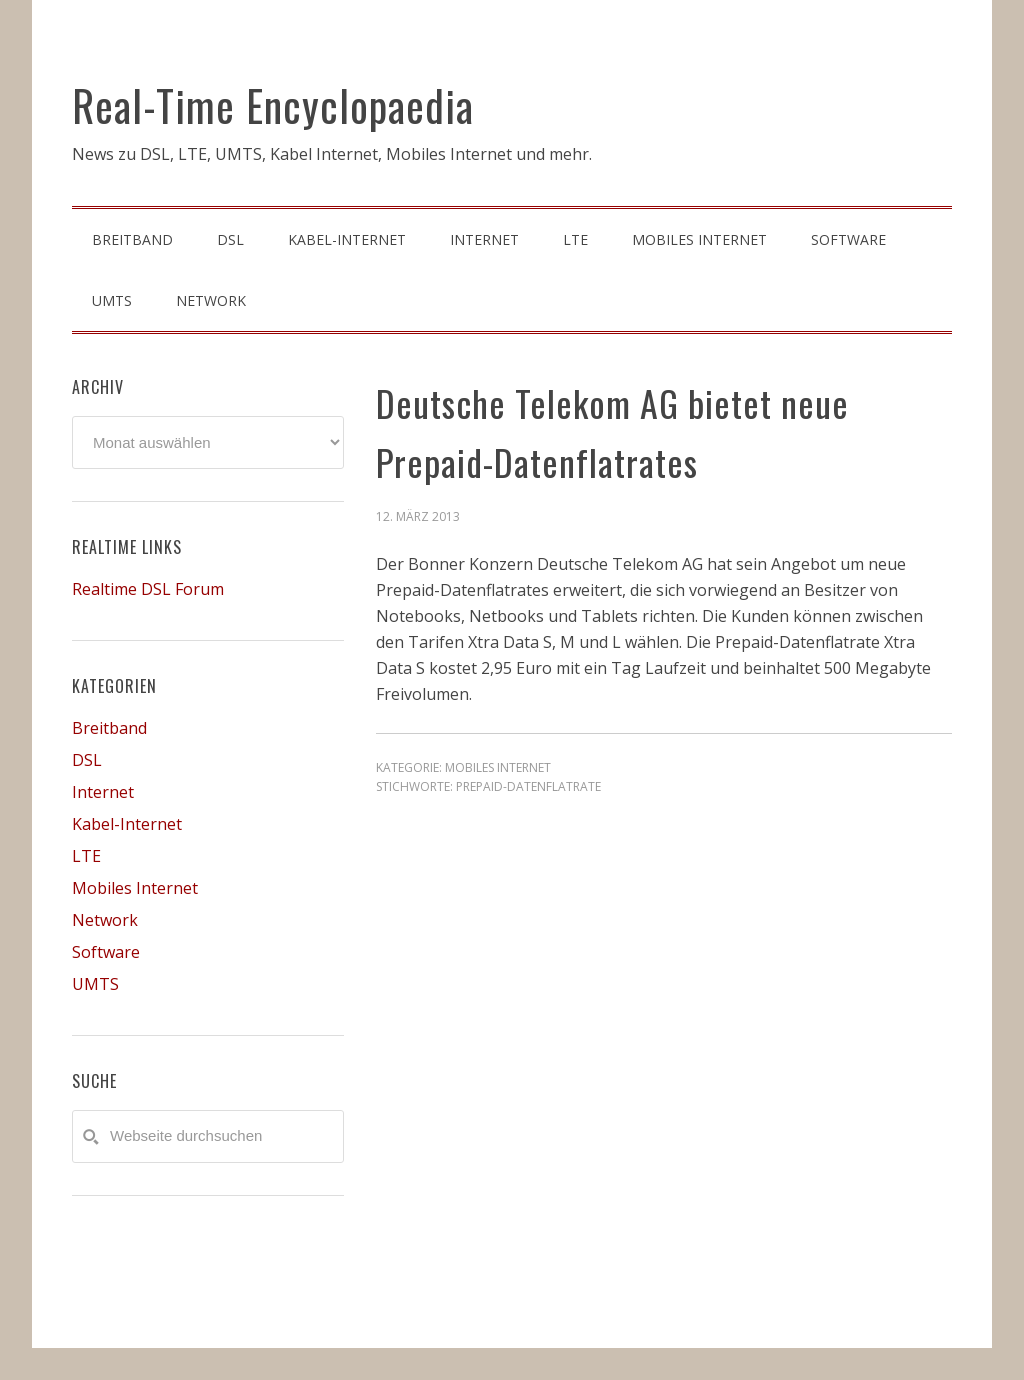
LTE (86, 856)
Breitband (109, 728)
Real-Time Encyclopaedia (273, 105)
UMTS (95, 984)
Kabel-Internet (127, 824)
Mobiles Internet (498, 767)
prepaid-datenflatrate (528, 786)
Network (105, 920)
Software (106, 952)
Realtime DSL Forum (148, 589)
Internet (103, 792)
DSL (87, 760)
